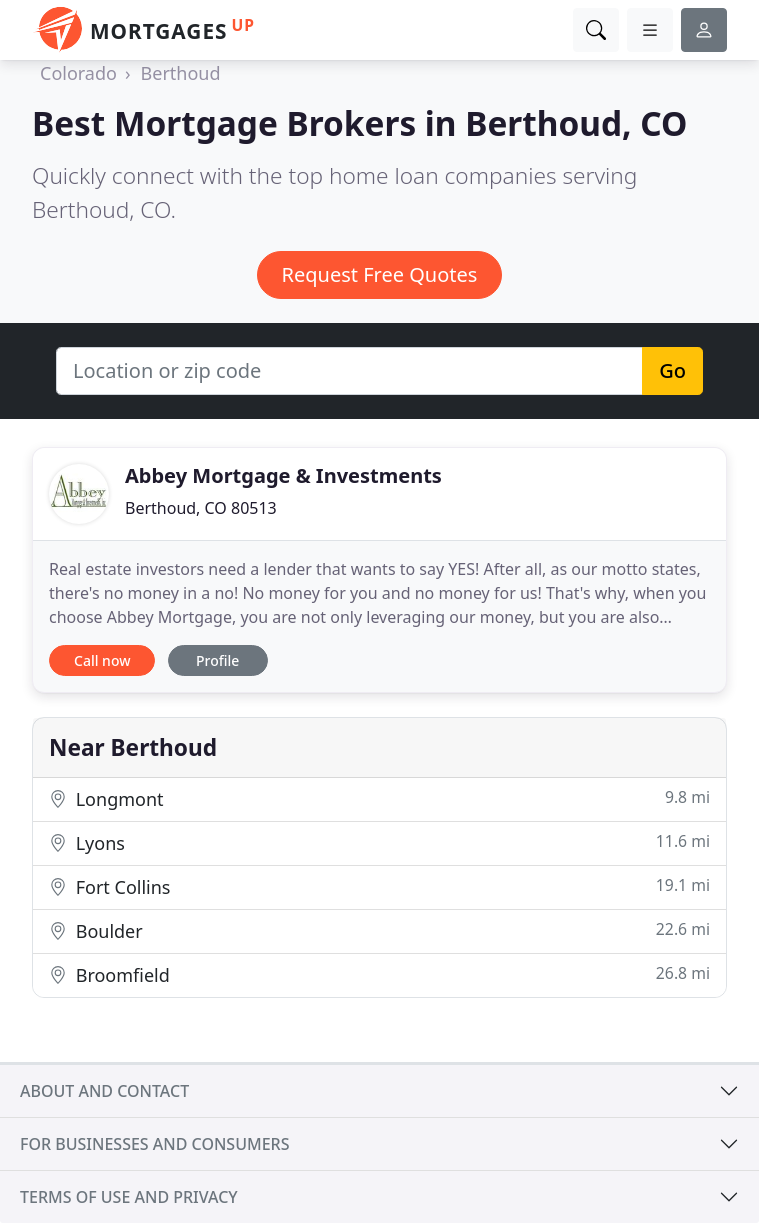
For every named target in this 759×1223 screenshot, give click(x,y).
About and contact (104, 1091)
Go (672, 370)
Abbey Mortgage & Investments (283, 475)
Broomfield (379, 974)
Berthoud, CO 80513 (201, 508)
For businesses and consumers (154, 1144)
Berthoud (181, 73)
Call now (102, 660)
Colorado (78, 73)
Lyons (379, 842)
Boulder (379, 930)
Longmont (379, 798)
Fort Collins (379, 886)
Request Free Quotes (380, 274)
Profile (217, 660)
